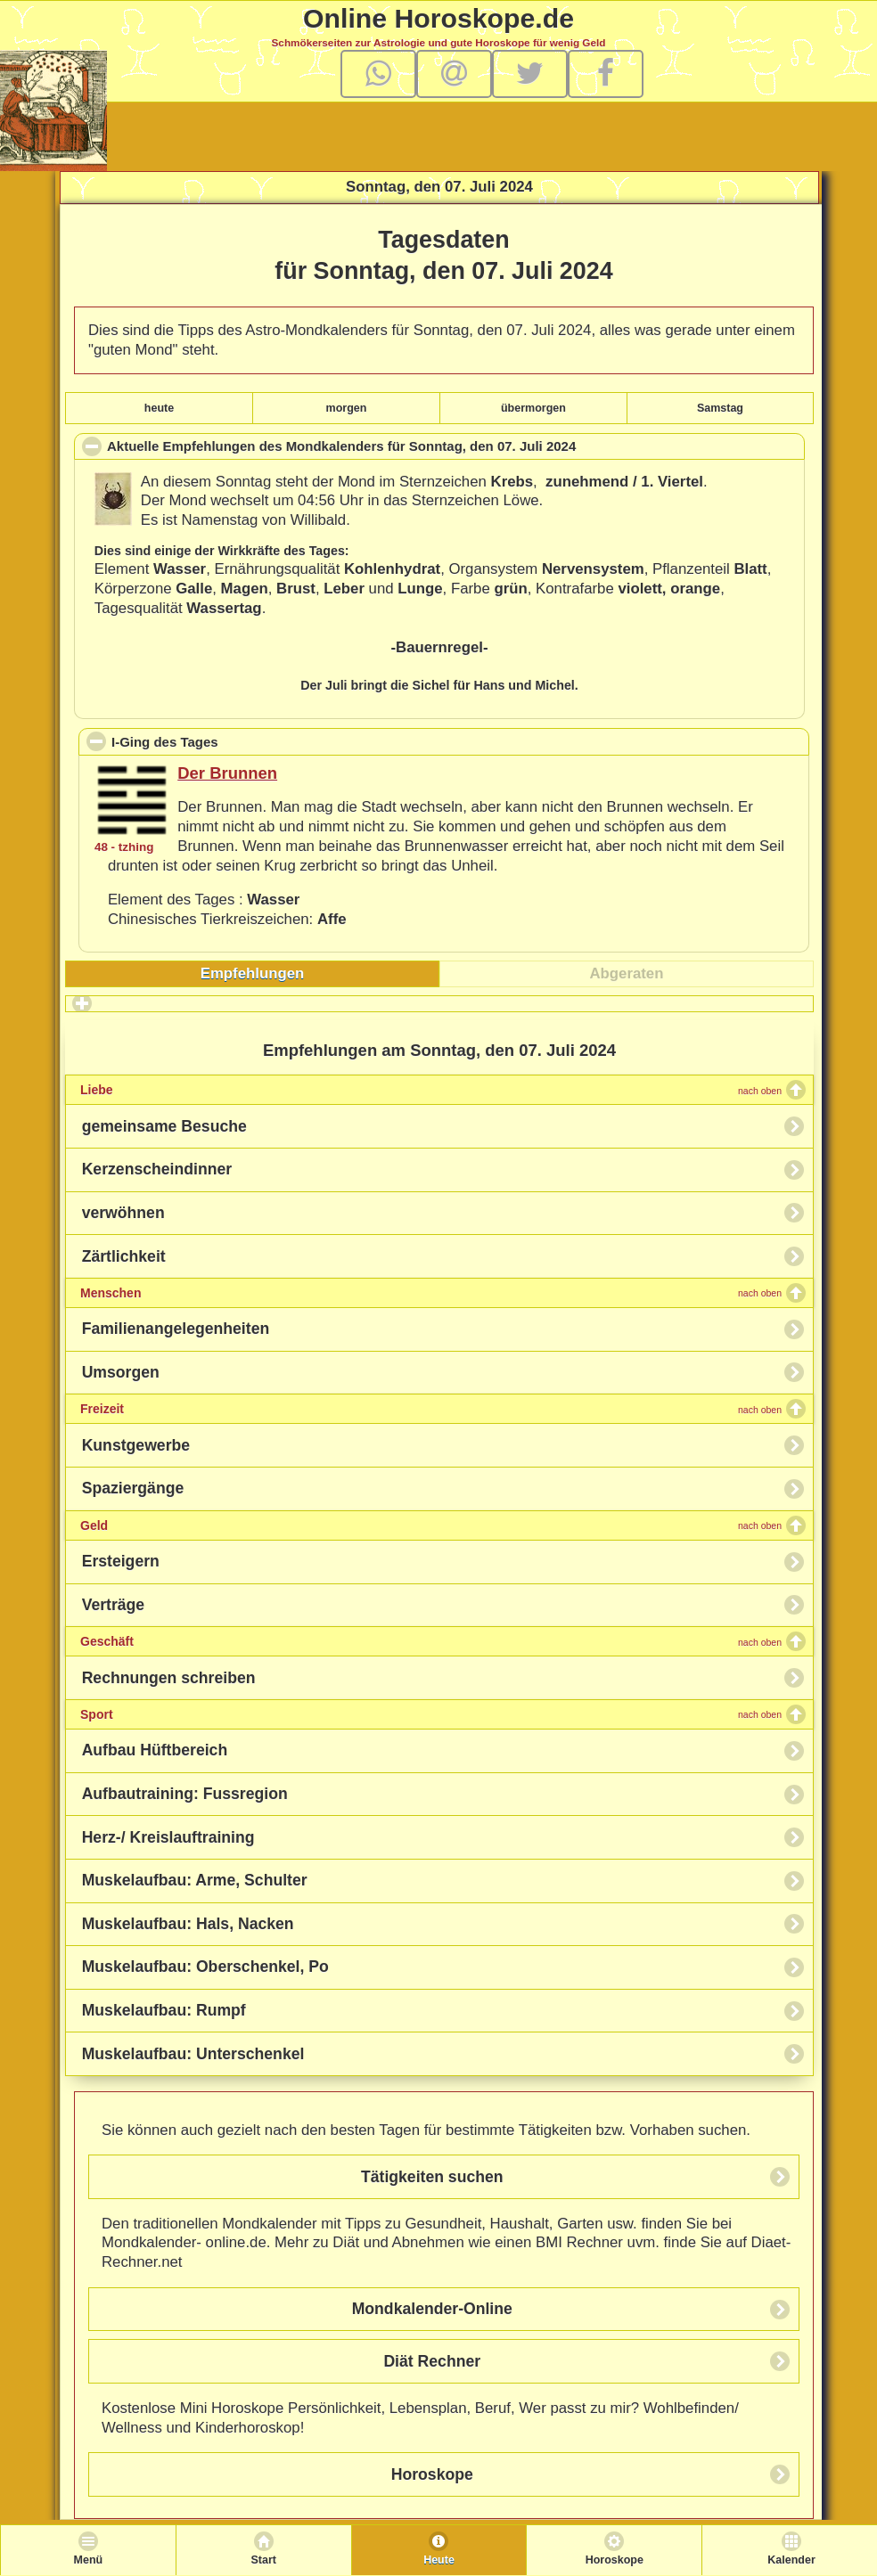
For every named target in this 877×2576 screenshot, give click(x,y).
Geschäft (431, 1641)
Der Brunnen (227, 773)
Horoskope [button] (432, 2474)
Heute (439, 2560)
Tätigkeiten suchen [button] (432, 2177)
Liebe (431, 1090)
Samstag (720, 408)
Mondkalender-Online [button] (432, 2309)
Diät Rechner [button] (431, 2361)
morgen (346, 408)
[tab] (252, 974)
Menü (88, 2560)
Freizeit (431, 1409)
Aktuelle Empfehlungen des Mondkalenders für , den (369, 449)
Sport (431, 1714)
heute (159, 408)
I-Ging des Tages (246, 741)
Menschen (431, 1293)
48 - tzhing (123, 847)
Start (262, 2560)
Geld (431, 1525)
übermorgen (533, 408)
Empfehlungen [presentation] (253, 973)
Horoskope (614, 2560)
